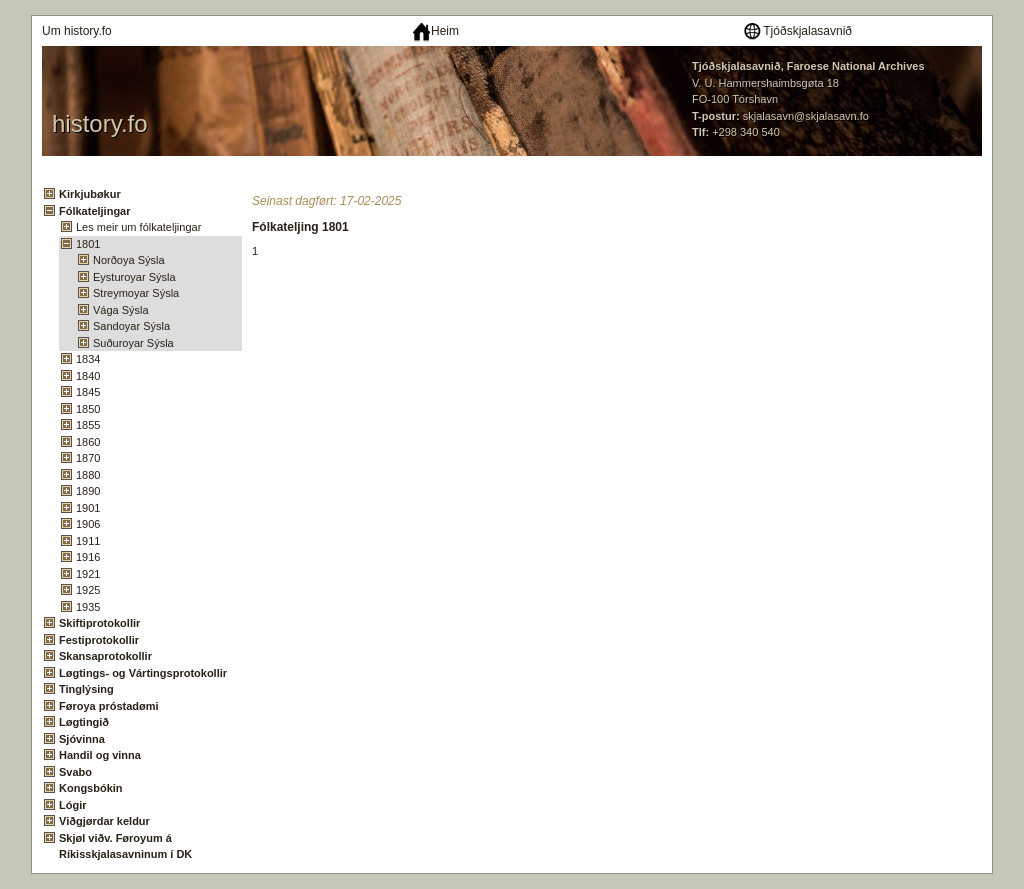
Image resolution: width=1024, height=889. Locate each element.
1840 (88, 376)
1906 (88, 524)
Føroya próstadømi (109, 706)
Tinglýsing (86, 689)
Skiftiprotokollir (99, 623)
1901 (88, 508)
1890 (88, 491)
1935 (88, 607)
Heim (435, 31)
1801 (88, 244)
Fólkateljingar (95, 211)
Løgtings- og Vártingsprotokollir (143, 673)
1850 (88, 409)
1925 (88, 590)
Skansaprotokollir (105, 656)
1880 (88, 475)
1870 (88, 458)
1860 (88, 442)
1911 (88, 541)
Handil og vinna (100, 755)
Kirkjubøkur (90, 194)
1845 (88, 392)
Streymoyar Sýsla (136, 293)
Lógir (73, 805)
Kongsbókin (91, 788)
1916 (88, 557)
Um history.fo (77, 31)
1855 (88, 425)
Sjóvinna (82, 739)
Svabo (75, 772)
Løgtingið (84, 722)
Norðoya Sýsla (129, 260)
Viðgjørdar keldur (104, 821)
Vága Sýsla (121, 310)
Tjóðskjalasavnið (797, 31)
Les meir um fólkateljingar (138, 227)
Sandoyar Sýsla (131, 326)
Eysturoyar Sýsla (134, 277)
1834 (88, 359)
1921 (88, 574)
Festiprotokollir (99, 640)
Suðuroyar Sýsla (133, 343)
